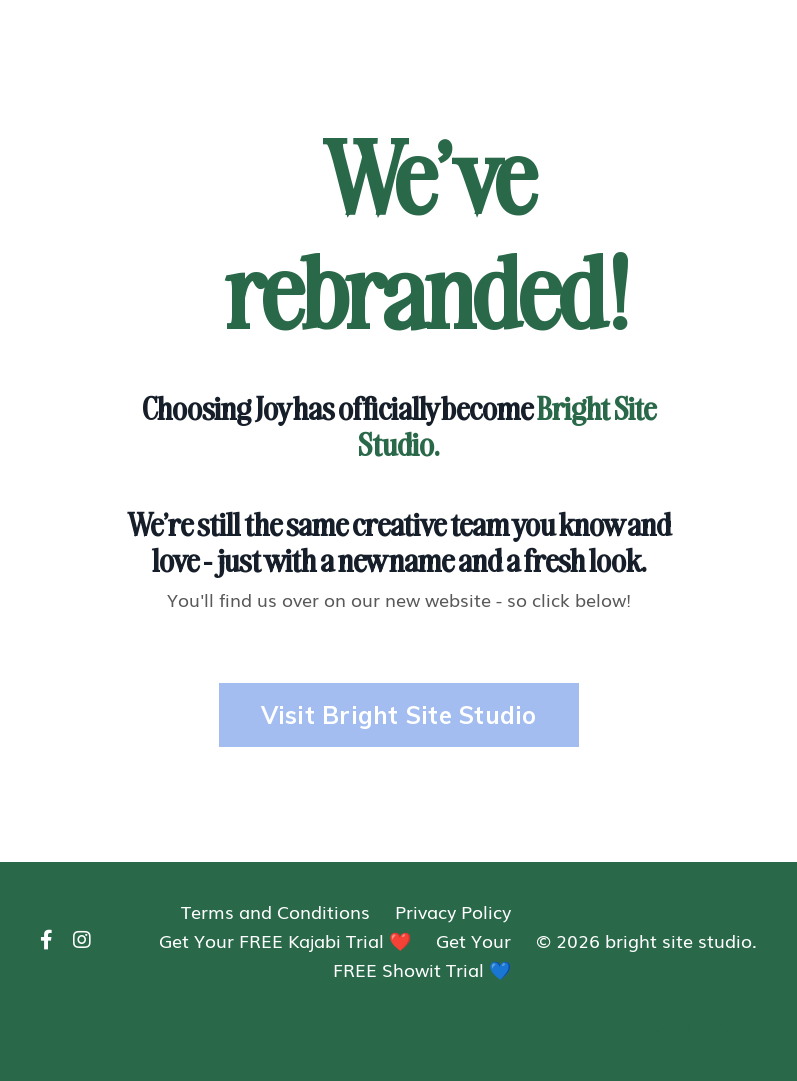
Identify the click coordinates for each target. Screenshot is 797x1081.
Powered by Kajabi (694, 1029)
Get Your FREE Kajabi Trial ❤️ (285, 940)
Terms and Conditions (275, 911)
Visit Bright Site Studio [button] (399, 715)
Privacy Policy (453, 911)
